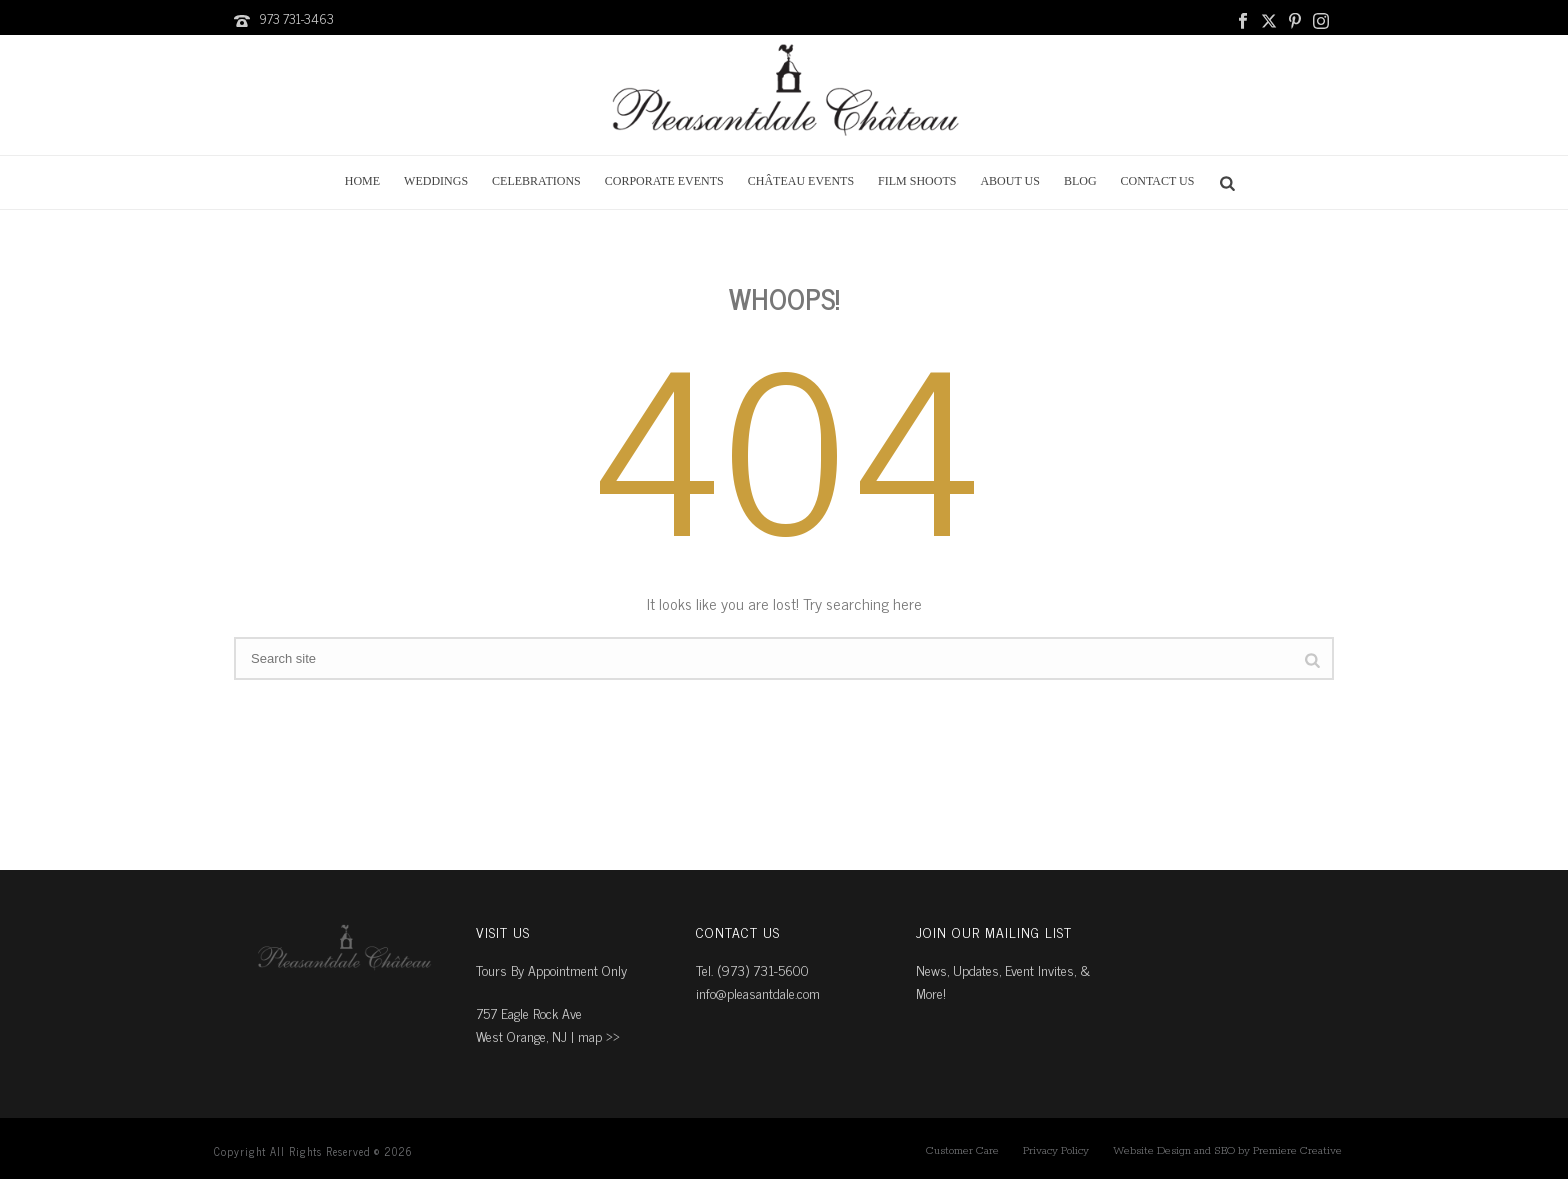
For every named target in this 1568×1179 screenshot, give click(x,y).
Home (362, 181)
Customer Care (962, 1151)
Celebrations (536, 181)
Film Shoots (917, 181)
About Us (1009, 181)
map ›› (599, 1035)
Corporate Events (664, 181)
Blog (1080, 181)
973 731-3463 (296, 18)
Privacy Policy (1056, 1151)
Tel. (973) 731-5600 (752, 969)
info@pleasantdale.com (758, 992)
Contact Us (1158, 181)
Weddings (436, 181)
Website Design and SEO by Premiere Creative (1227, 1151)
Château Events (801, 181)
